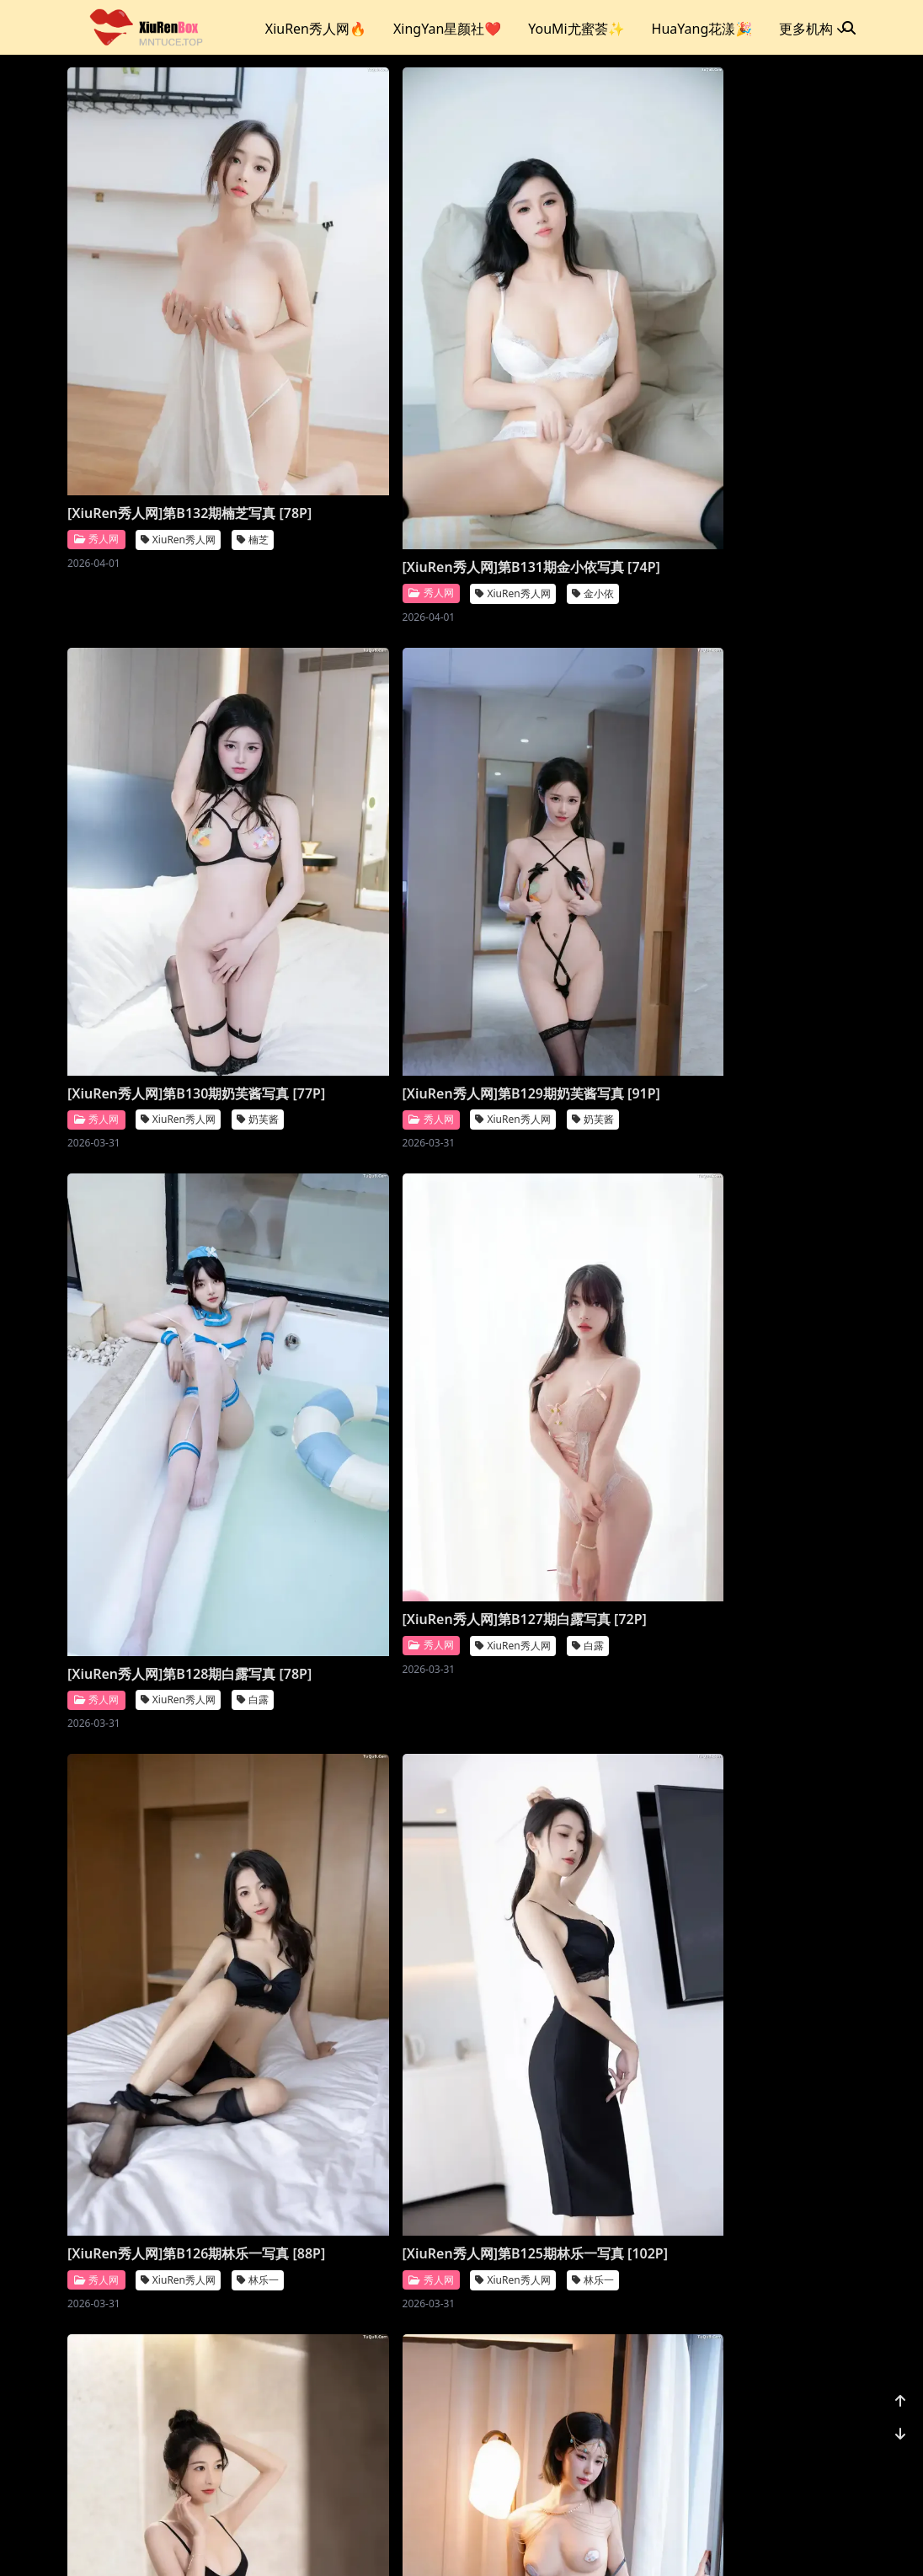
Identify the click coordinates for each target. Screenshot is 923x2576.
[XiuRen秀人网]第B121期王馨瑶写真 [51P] (563, 1549)
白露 (456, 814)
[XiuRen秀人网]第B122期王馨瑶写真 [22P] (360, 1549)
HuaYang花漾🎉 (702, 28)
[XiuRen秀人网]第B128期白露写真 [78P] (360, 779)
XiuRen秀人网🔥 (315, 28)
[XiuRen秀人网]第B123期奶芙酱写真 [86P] (157, 1548)
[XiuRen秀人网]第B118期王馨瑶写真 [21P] (563, 1918)
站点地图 (481, 2542)
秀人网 (96, 382)
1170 (803, 2456)
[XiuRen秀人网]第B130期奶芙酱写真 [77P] (563, 346)
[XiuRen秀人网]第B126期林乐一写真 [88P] (157, 1179)
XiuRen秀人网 (178, 382)
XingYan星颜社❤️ (447, 28)
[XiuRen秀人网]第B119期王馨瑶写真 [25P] (360, 1918)
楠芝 (253, 382)
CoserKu (536, 2542)
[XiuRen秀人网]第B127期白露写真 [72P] (563, 747)
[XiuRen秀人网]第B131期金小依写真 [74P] (360, 378)
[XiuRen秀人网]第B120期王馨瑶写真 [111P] (157, 1949)
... (764, 2456)
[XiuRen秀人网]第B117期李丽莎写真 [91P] (157, 2350)
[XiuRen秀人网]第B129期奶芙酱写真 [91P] (157, 747)
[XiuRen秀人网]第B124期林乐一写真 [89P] (563, 1179)
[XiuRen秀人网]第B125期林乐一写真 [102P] (360, 1179)
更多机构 (812, 28)
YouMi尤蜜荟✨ (576, 28)
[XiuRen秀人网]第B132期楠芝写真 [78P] (157, 346)
